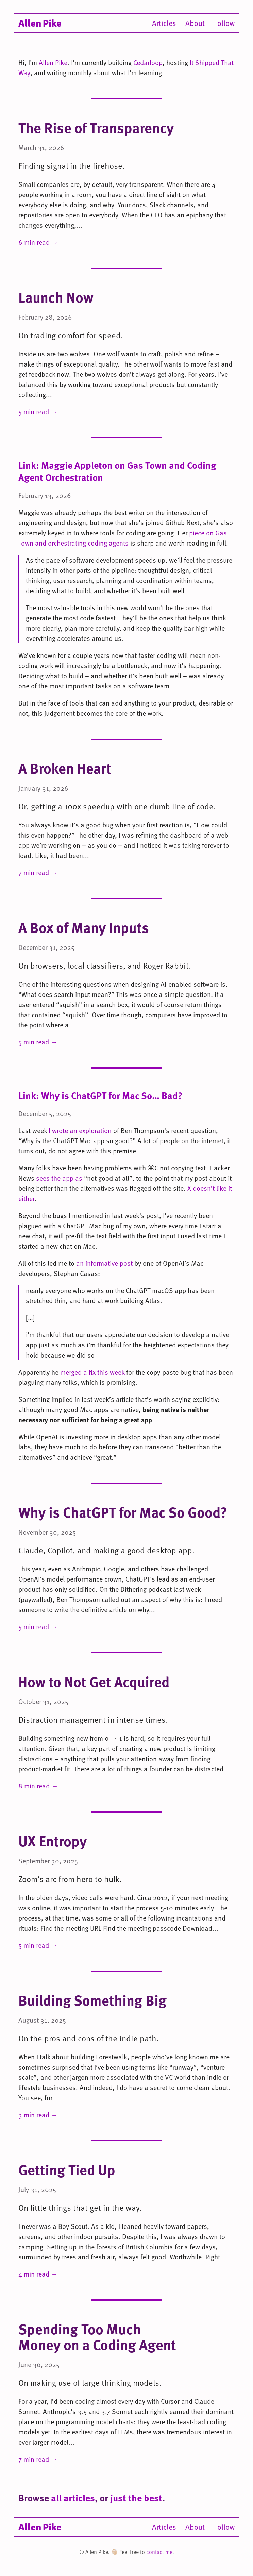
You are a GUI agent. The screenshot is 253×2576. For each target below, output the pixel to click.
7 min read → (37, 872)
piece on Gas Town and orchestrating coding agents (122, 538)
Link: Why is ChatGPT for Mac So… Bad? (100, 1095)
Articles (164, 23)
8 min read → (38, 1786)
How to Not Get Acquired (93, 1681)
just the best (136, 2498)
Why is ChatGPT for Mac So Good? (122, 1512)
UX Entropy (52, 1840)
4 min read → (38, 2274)
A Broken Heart (65, 768)
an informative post (104, 1263)
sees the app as (59, 1178)
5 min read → (37, 411)
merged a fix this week (92, 1372)
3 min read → (38, 2114)
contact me (159, 2552)
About (195, 23)
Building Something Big (92, 2000)
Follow (224, 23)
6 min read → (38, 242)
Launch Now (56, 297)
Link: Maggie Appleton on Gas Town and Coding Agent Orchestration (117, 471)
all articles (73, 2498)
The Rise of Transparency (96, 127)
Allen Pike (40, 22)
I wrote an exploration (80, 1130)
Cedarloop (148, 62)
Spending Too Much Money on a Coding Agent (97, 2336)
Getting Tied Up (66, 2169)
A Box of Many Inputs (83, 927)
